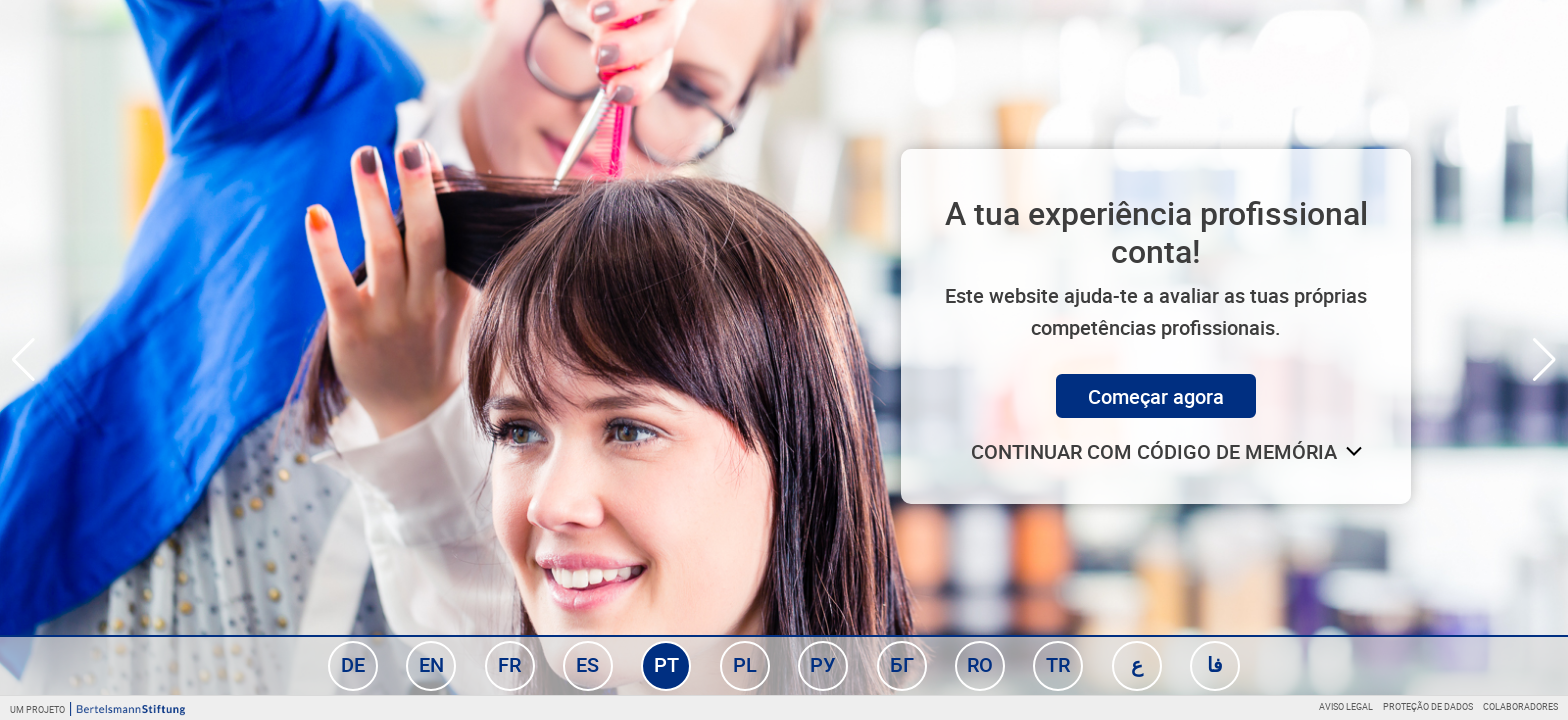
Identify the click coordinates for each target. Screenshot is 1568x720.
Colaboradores (1520, 706)
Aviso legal (1346, 706)
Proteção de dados (1428, 706)
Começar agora (1156, 396)
